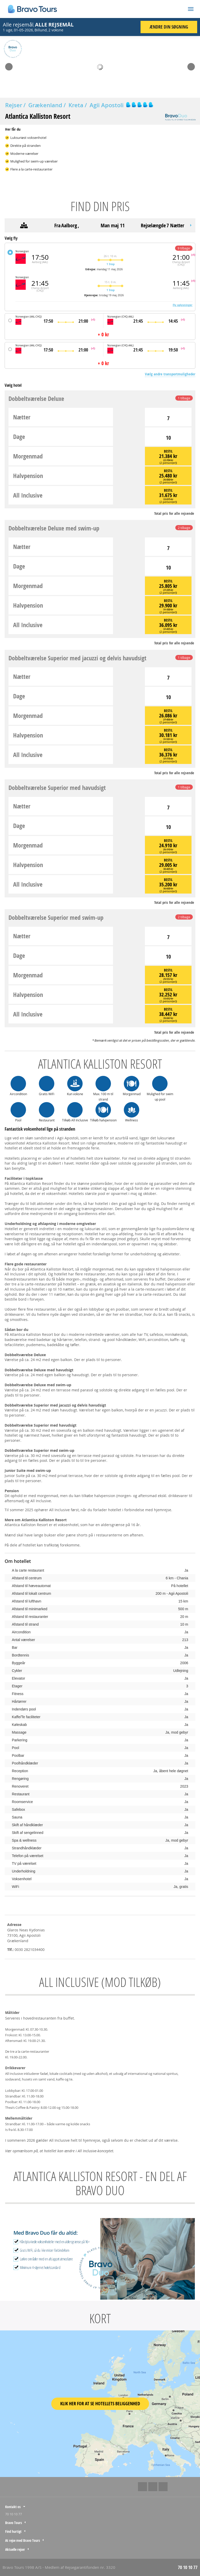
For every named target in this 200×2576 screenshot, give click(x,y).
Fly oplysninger (183, 305)
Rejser (13, 105)
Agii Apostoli (107, 105)
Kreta (75, 105)
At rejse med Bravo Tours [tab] (22, 2540)
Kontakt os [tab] (13, 2506)
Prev (8, 65)
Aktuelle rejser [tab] (15, 2549)
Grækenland (45, 105)
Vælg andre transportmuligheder (170, 374)
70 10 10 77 (13, 2514)
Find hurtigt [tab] (13, 2531)
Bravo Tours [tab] (13, 2522)
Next (191, 65)
